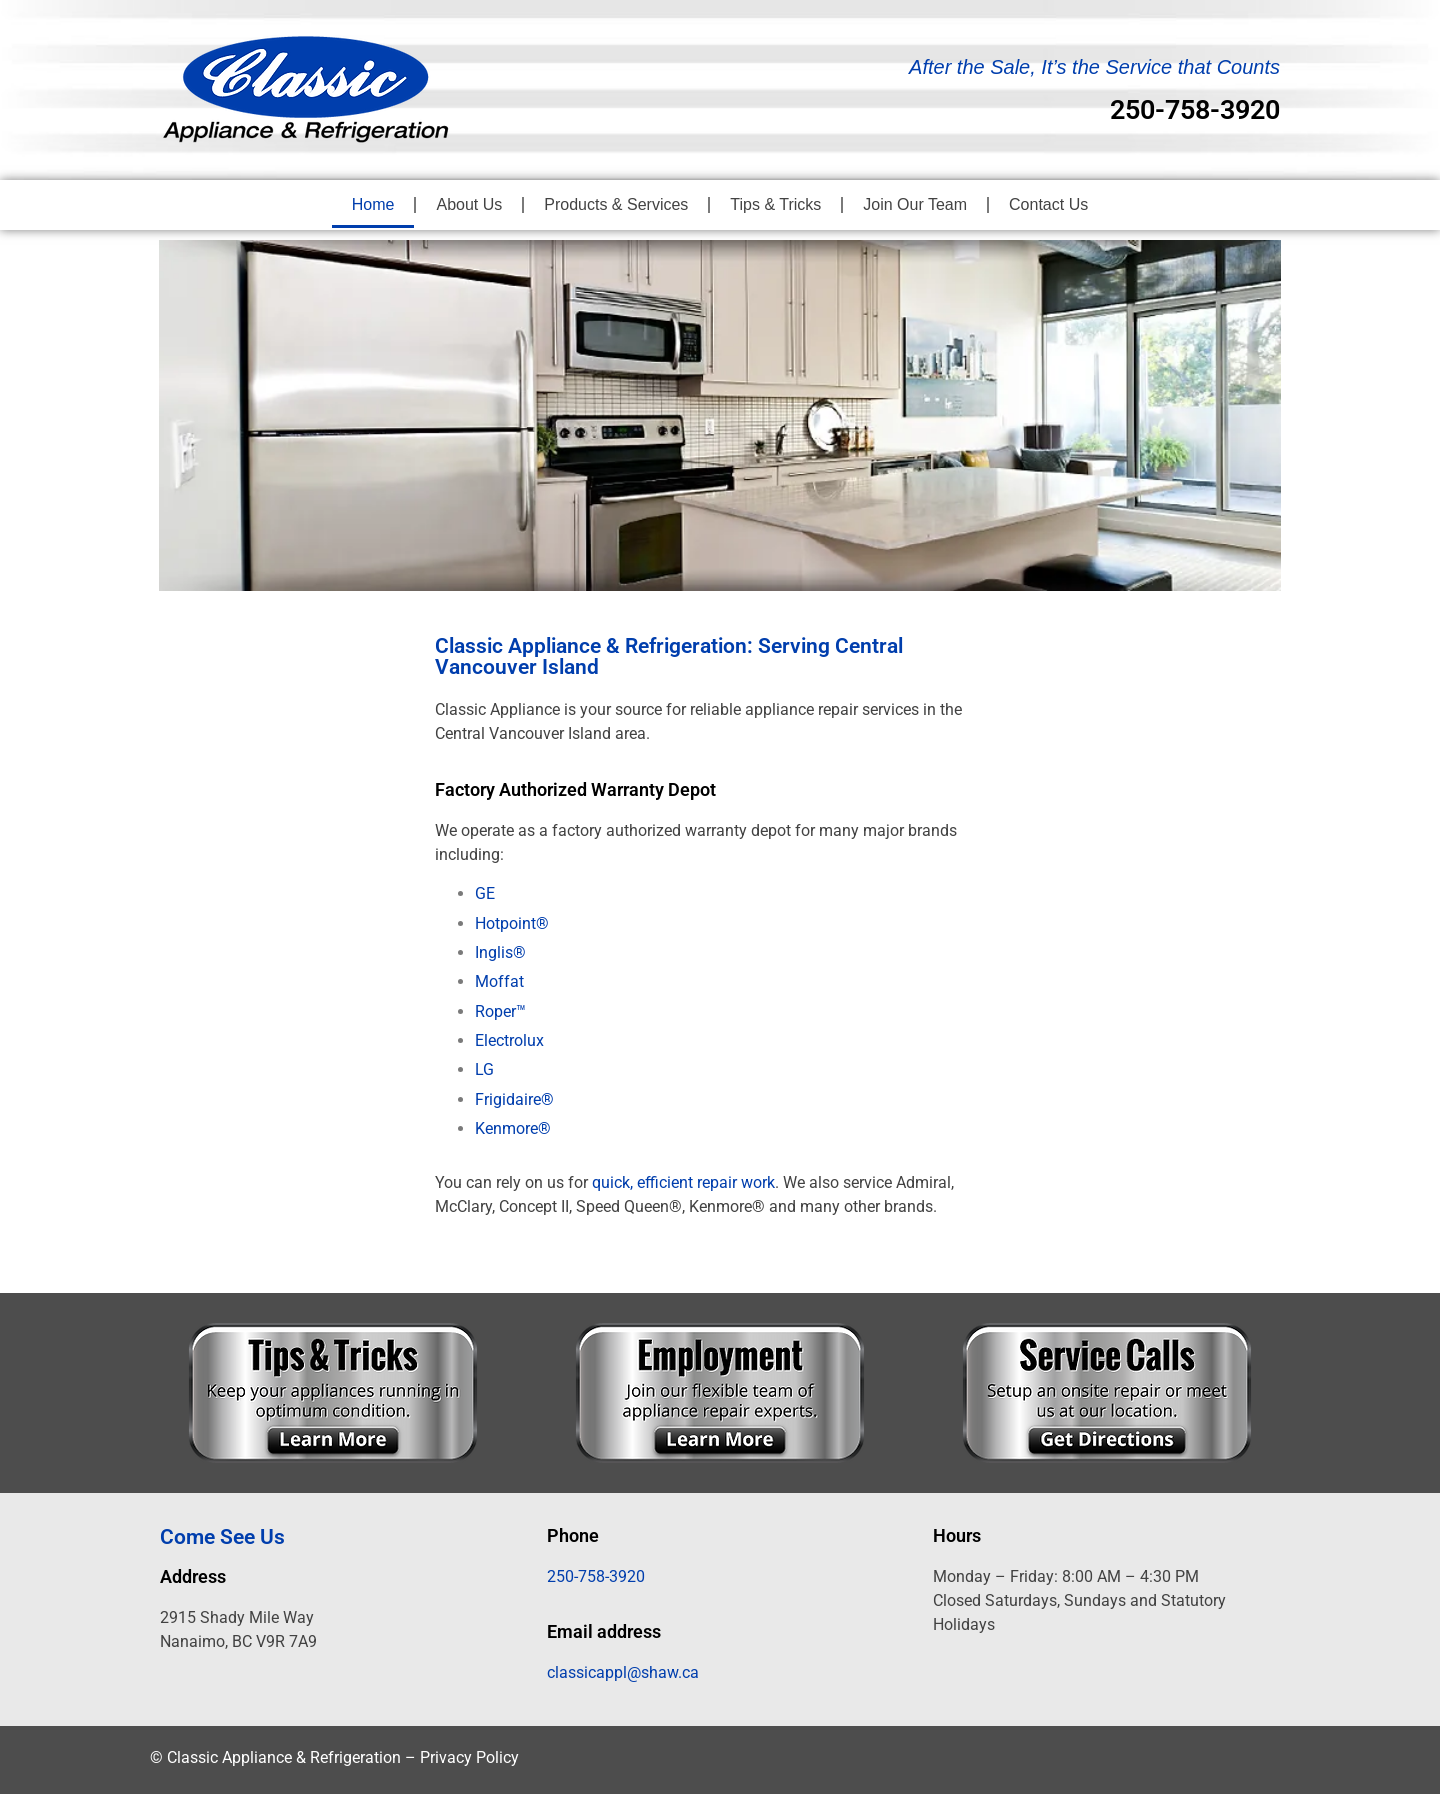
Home (373, 204)
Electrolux (509, 1040)
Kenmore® (513, 1128)
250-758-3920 (1195, 110)
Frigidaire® (514, 1099)
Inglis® (500, 952)
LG (484, 1069)
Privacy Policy (469, 1757)
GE (485, 893)
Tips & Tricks (775, 204)
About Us (469, 204)
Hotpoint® (512, 923)
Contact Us (1048, 204)
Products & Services (616, 204)
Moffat (499, 981)
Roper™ (500, 1011)
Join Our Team (915, 204)
